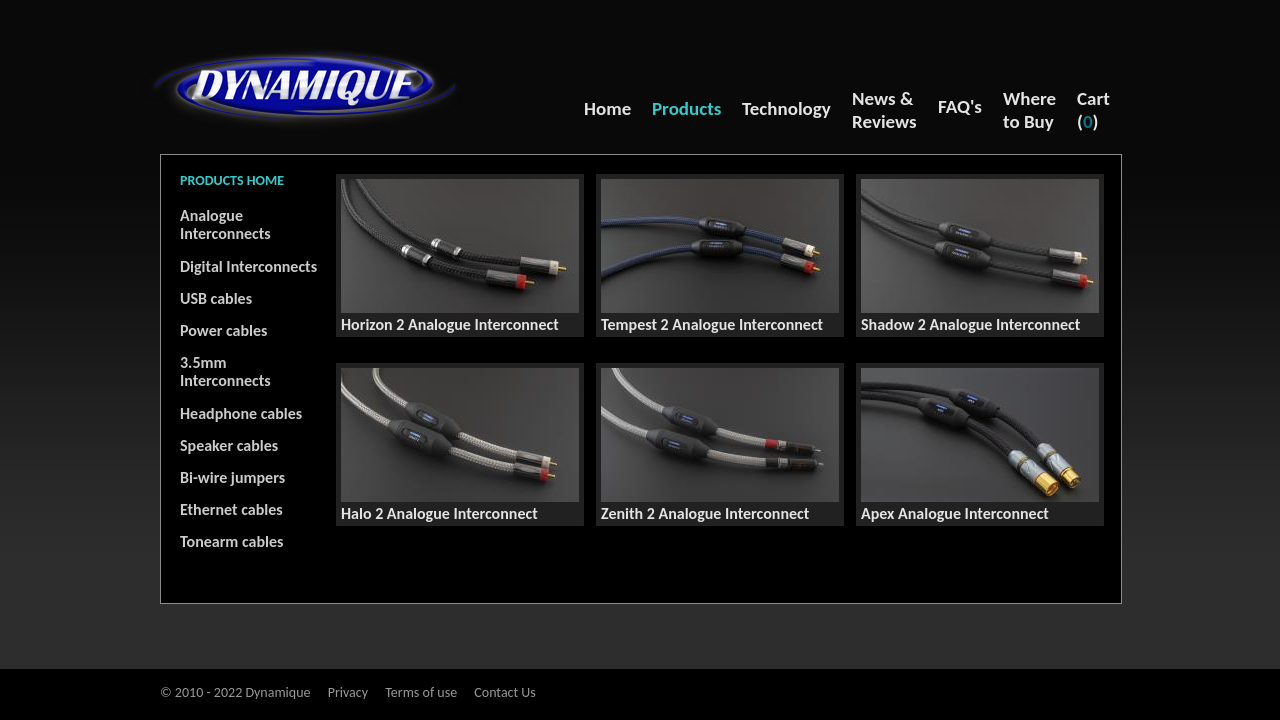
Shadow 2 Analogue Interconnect (970, 324)
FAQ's (960, 106)
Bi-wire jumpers (232, 477)
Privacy (348, 692)
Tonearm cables (231, 541)
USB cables (216, 298)
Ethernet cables (231, 509)
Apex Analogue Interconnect (955, 513)
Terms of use (421, 692)
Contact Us (505, 692)
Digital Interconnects (248, 266)
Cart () (1093, 110)
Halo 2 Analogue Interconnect (439, 513)
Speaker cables (229, 445)
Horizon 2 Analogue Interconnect (450, 324)
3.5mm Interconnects (225, 371)
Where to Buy (1029, 110)
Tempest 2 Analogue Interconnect (712, 324)
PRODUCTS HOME (232, 180)
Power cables (223, 330)
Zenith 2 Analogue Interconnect (705, 513)
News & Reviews (884, 110)
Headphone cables (241, 413)
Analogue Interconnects (225, 224)
